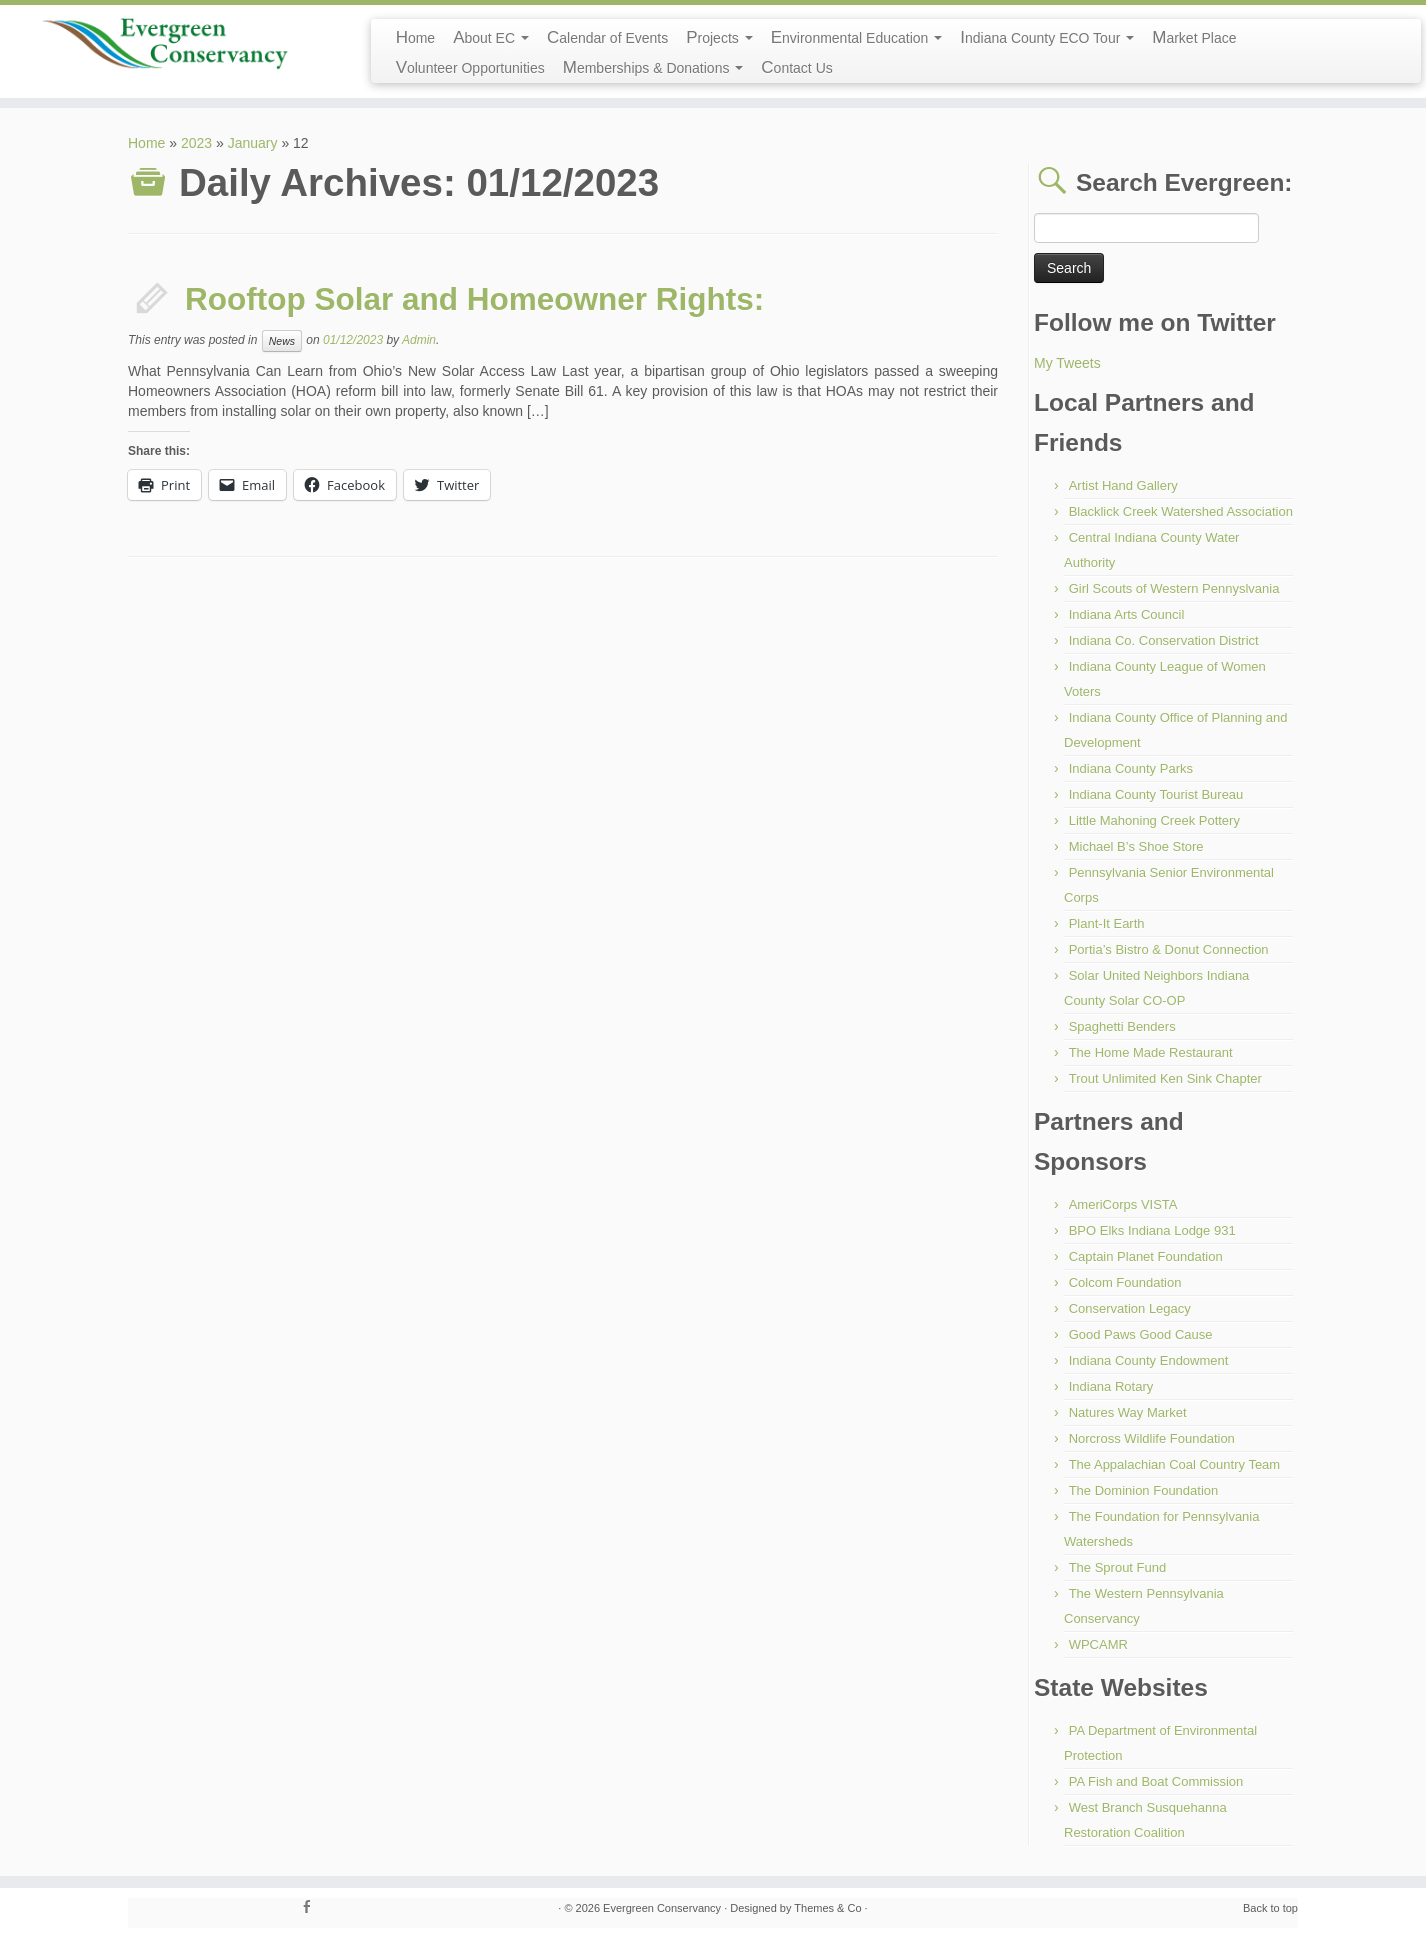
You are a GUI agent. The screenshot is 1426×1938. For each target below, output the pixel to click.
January (253, 143)
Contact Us (796, 67)
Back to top (1270, 1908)
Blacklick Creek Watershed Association (1181, 511)
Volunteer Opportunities (470, 67)
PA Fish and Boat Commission (1156, 1781)
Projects (719, 37)
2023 (196, 143)
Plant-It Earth (1107, 923)
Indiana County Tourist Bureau (1156, 794)
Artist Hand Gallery (1123, 485)
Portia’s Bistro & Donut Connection (1169, 949)
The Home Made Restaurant (1151, 1052)
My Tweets (1067, 363)
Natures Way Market (1128, 1412)
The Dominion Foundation (1144, 1490)
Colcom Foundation (1125, 1282)
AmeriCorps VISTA (1123, 1204)
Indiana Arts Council (1127, 614)
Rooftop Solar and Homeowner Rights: (474, 299)
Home (416, 37)
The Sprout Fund (1118, 1567)
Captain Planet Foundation (1146, 1256)
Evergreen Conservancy (662, 1908)
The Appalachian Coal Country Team (1175, 1464)
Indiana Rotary (1111, 1386)
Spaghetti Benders (1122, 1026)
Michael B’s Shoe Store (1136, 846)
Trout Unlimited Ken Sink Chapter (1165, 1078)
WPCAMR (1098, 1644)
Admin (419, 340)
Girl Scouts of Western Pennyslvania (1174, 588)
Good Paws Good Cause (1141, 1334)
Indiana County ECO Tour (1047, 37)
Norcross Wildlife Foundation (1152, 1438)
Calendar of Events (607, 37)
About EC (491, 37)
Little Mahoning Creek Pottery (1154, 820)
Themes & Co (827, 1908)
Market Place (1194, 37)
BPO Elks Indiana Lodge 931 (1152, 1230)
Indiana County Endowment (1149, 1360)
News (282, 341)
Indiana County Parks (1131, 768)
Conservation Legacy (1130, 1308)
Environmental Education (857, 37)
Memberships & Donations (653, 67)
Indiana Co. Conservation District (1164, 640)
